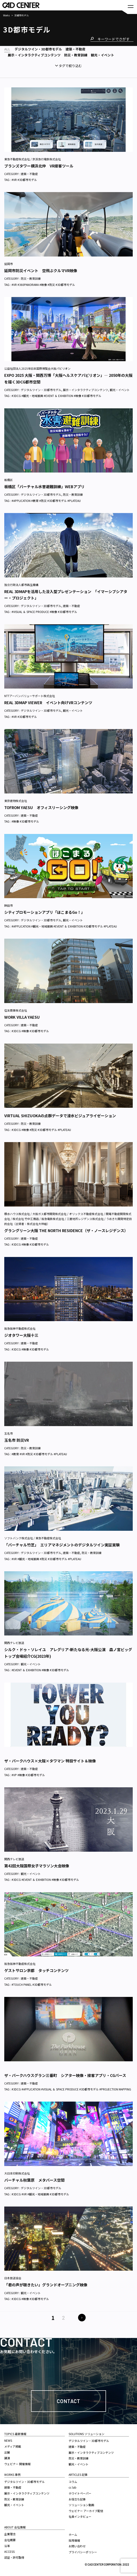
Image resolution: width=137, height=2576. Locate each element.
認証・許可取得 (14, 2557)
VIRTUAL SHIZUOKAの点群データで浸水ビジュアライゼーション (60, 1115)
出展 (7, 2452)
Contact (68, 2401)
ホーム (73, 2534)
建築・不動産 (29, 174)
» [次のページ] (82, 2317)
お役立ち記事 (77, 2499)
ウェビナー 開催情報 (17, 2464)
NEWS (8, 2440)
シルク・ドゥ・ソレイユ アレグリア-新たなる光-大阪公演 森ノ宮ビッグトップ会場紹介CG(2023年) (68, 1653)
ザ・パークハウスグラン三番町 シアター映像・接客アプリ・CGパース (65, 2075)
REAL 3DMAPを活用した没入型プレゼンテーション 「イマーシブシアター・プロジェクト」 (65, 595)
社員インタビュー (80, 2516)
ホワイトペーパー (80, 2493)
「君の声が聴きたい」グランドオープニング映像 (45, 2285)
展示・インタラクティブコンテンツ (85, 390)
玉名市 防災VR (16, 1440)
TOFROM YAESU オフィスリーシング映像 (41, 807)
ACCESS (9, 2551)
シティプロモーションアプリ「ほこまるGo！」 (44, 912)
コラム (73, 2482)
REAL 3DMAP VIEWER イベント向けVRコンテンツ (48, 702)
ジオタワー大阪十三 (21, 1335)
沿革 (7, 2546)
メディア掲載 (12, 2446)
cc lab (72, 2487)
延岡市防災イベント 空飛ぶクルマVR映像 (40, 270)
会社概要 (10, 2540)
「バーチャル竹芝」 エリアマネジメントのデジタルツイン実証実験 (62, 1545)
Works (6, 15)
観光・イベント (120, 390)
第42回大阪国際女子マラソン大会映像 (36, 1866)
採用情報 (74, 2540)
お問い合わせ (77, 2546)
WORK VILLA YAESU (22, 1017)
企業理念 (10, 2534)
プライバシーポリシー (83, 2552)
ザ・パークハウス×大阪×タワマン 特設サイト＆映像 (50, 1761)
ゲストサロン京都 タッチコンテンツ (36, 1970)
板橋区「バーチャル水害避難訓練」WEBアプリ (44, 486)
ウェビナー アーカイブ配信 (86, 2511)
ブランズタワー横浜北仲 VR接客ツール (38, 166)
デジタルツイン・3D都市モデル (41, 390)
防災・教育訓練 (31, 278)
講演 (7, 2458)
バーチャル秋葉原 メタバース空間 (34, 2180)
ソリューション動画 (81, 2505)
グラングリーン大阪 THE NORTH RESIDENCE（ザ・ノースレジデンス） (66, 1230)
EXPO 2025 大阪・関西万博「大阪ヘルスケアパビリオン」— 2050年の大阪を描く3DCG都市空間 (68, 378)
